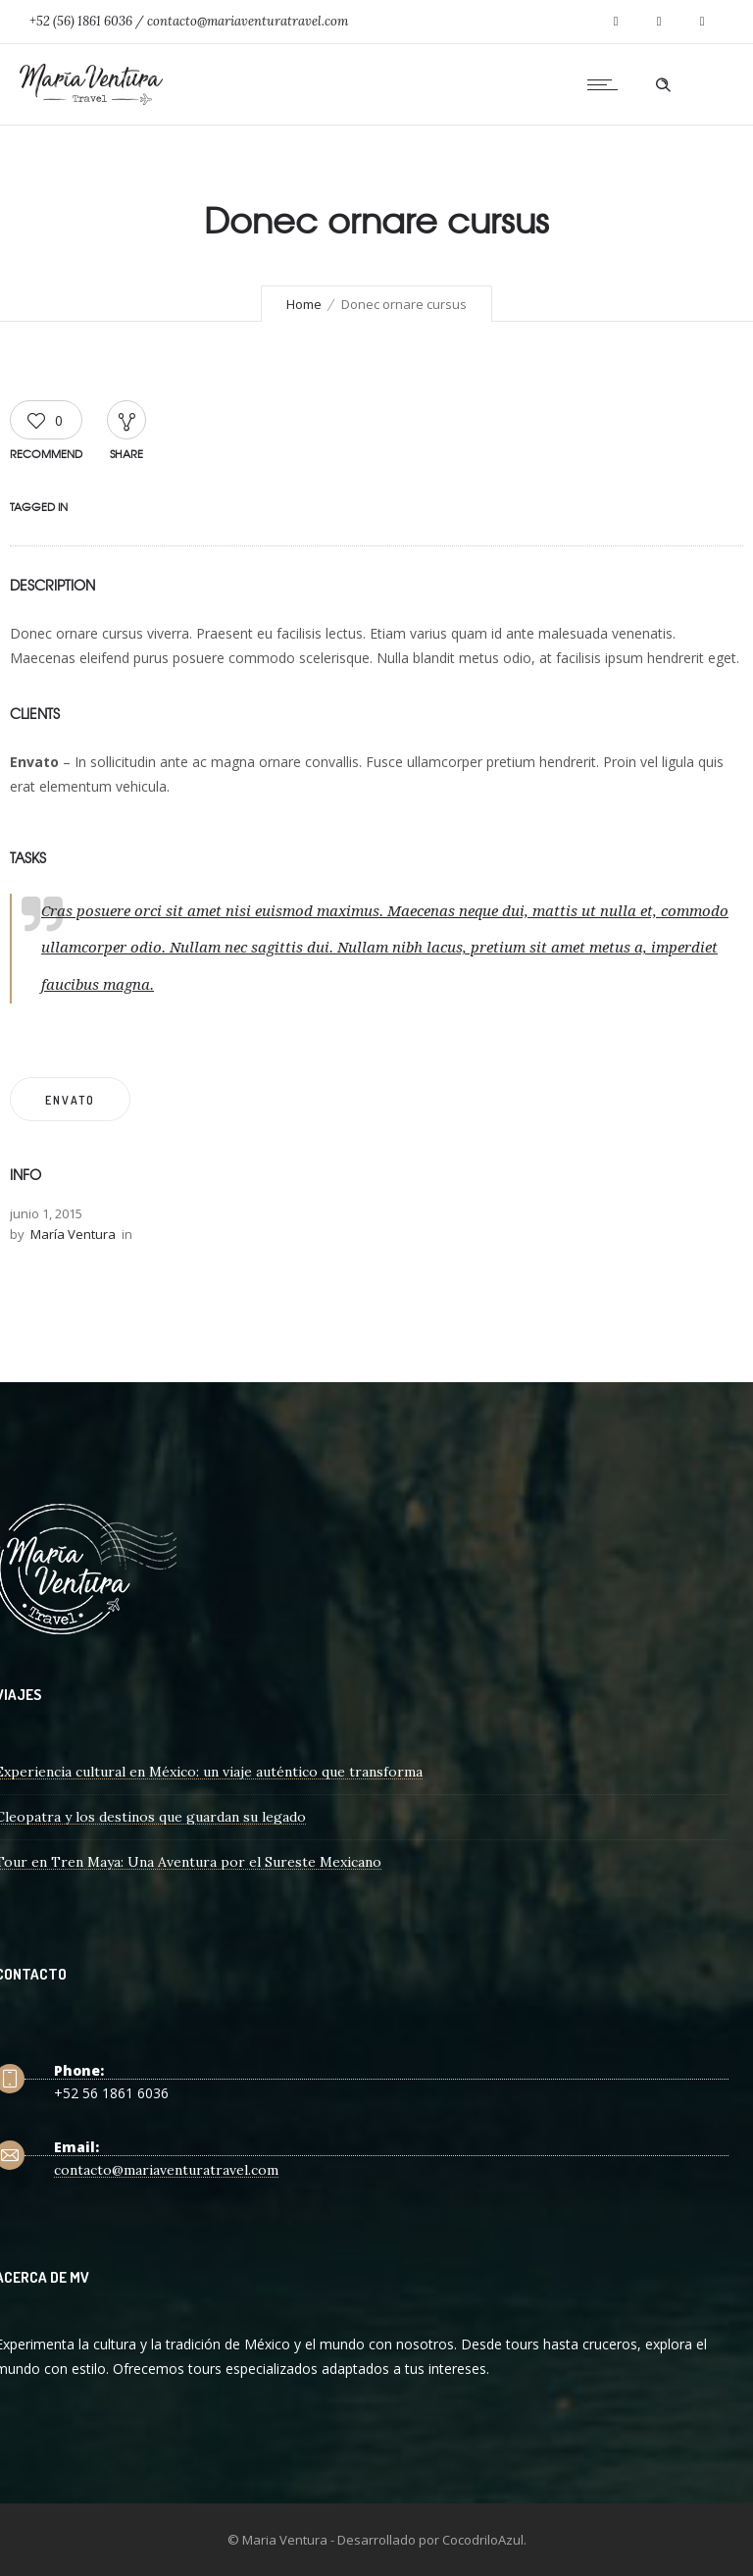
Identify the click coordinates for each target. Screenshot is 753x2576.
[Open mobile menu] (607, 84)
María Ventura (73, 1234)
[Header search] (663, 85)
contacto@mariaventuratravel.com (166, 2170)
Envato (70, 1100)
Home (304, 304)
